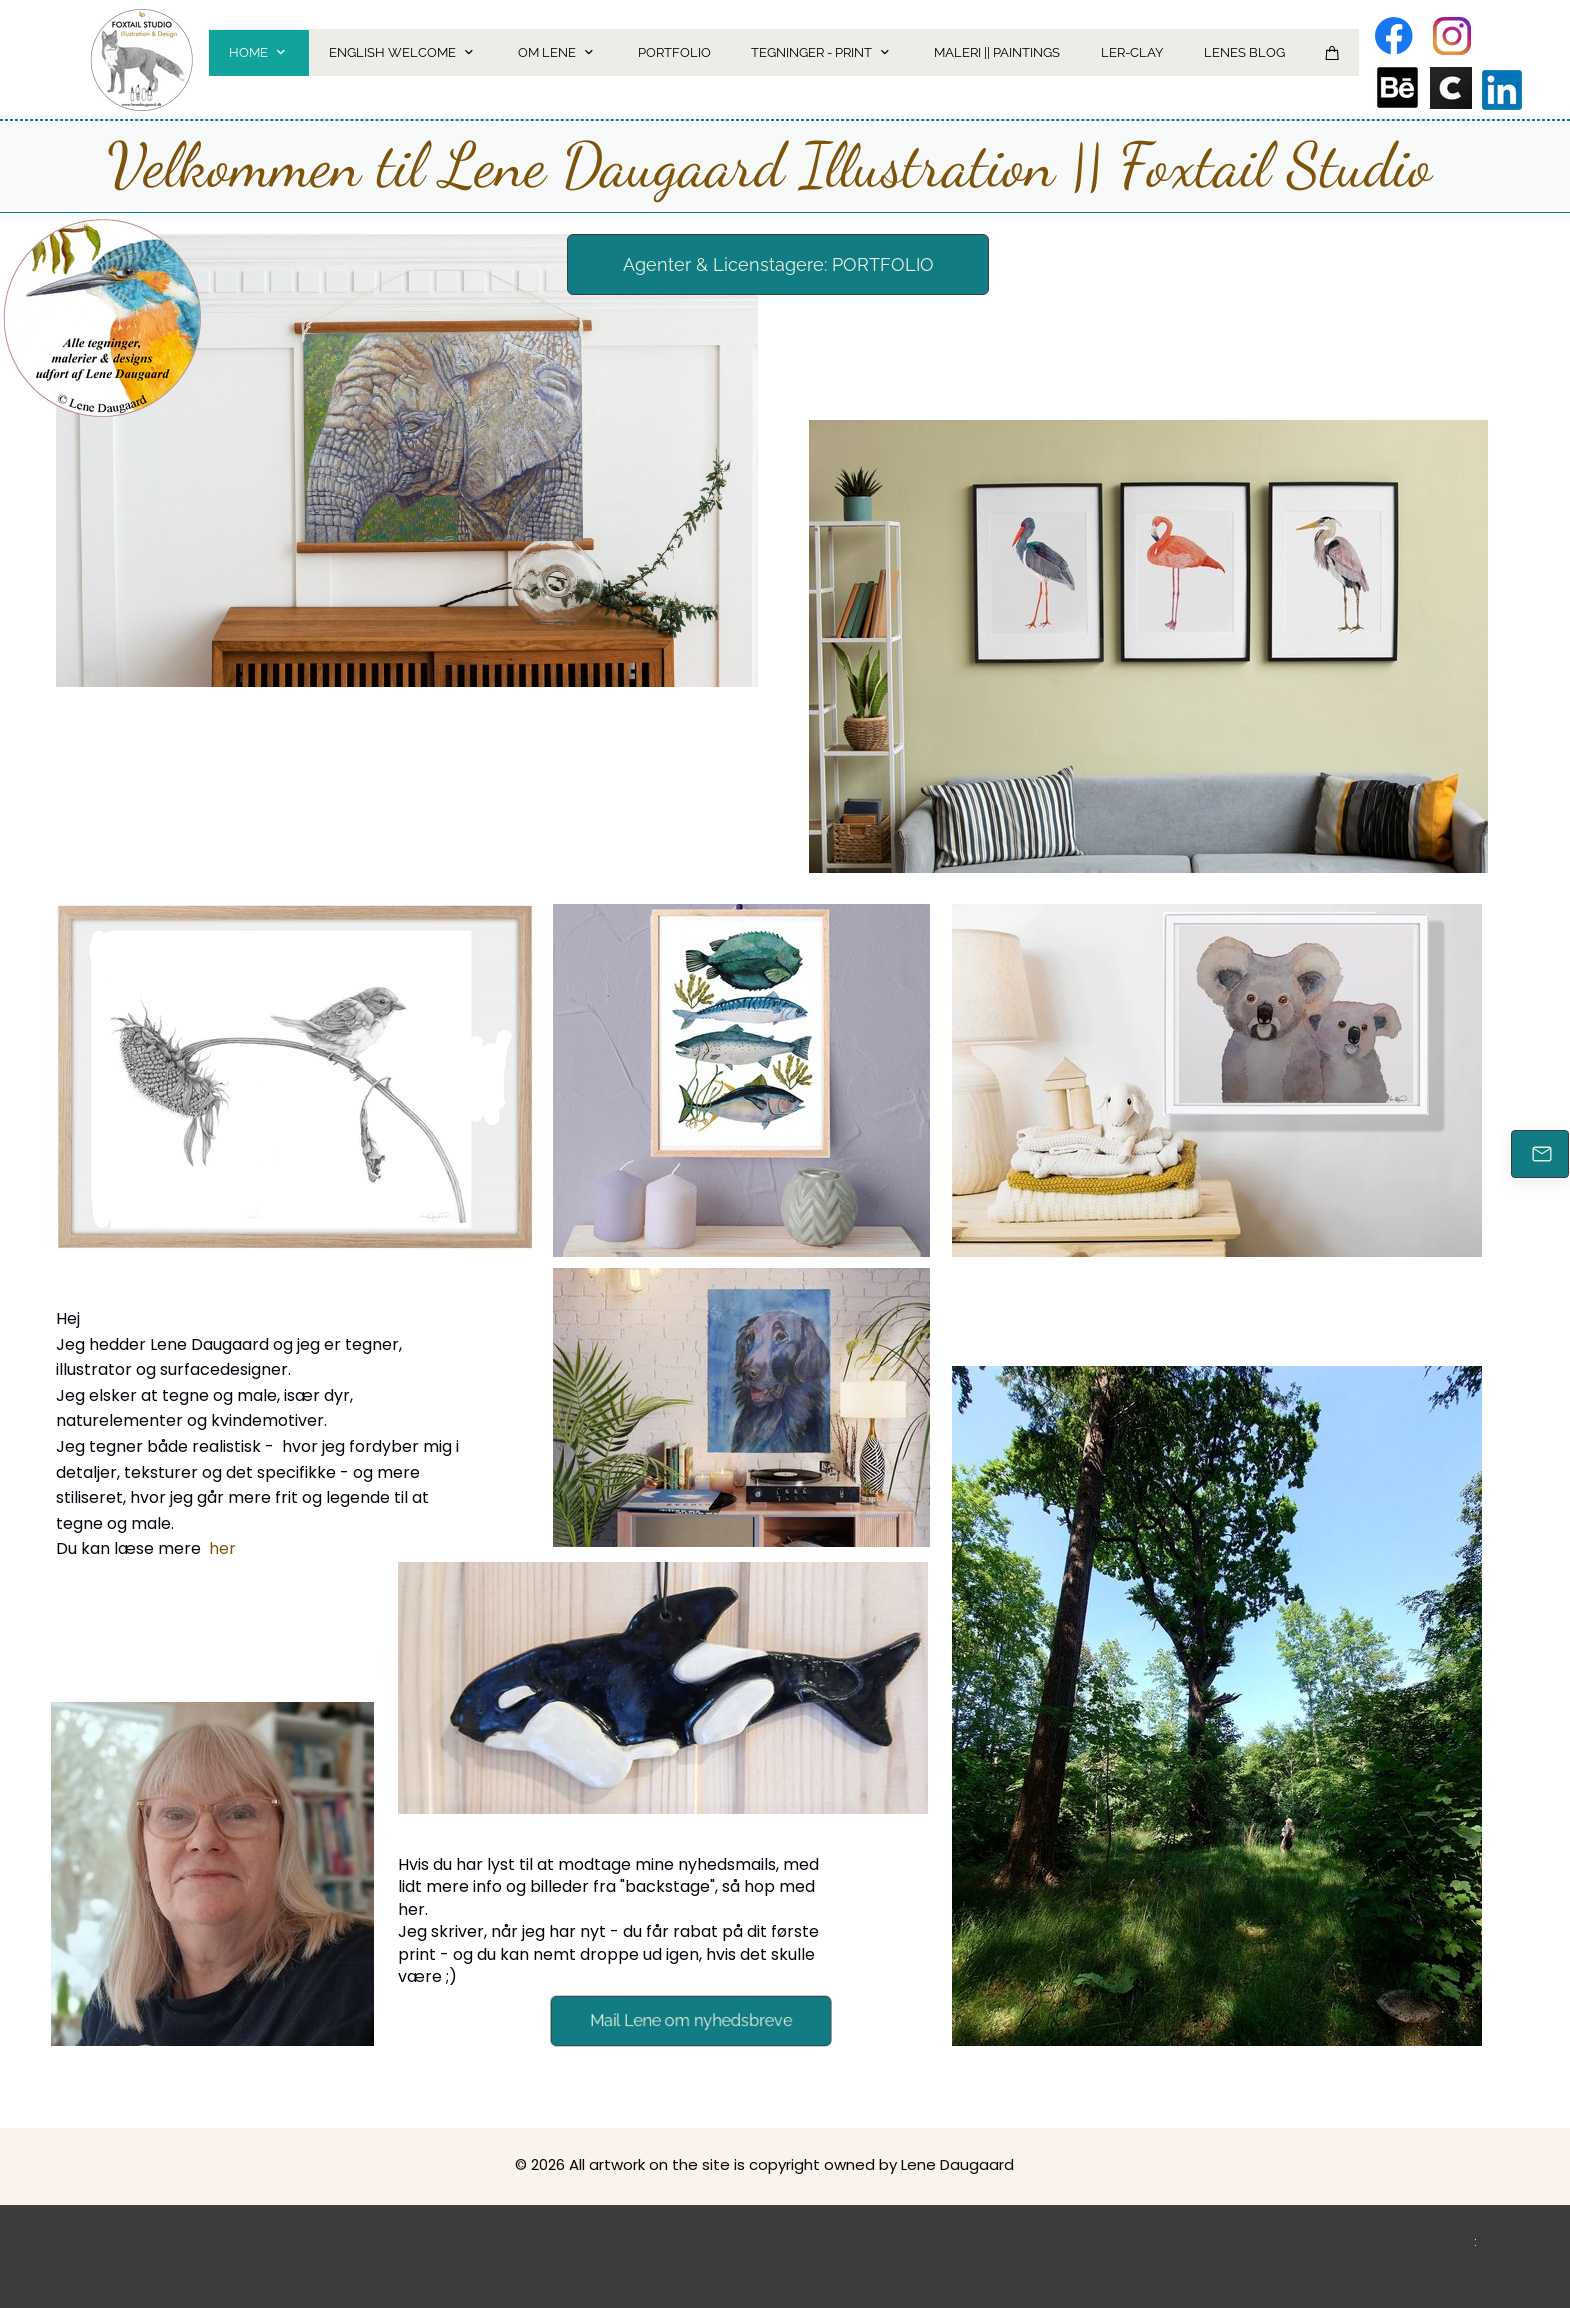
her (222, 1548)
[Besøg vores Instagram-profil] (1452, 36)
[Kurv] (1332, 52)
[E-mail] (1540, 1154)
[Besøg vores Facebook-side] (1394, 36)
